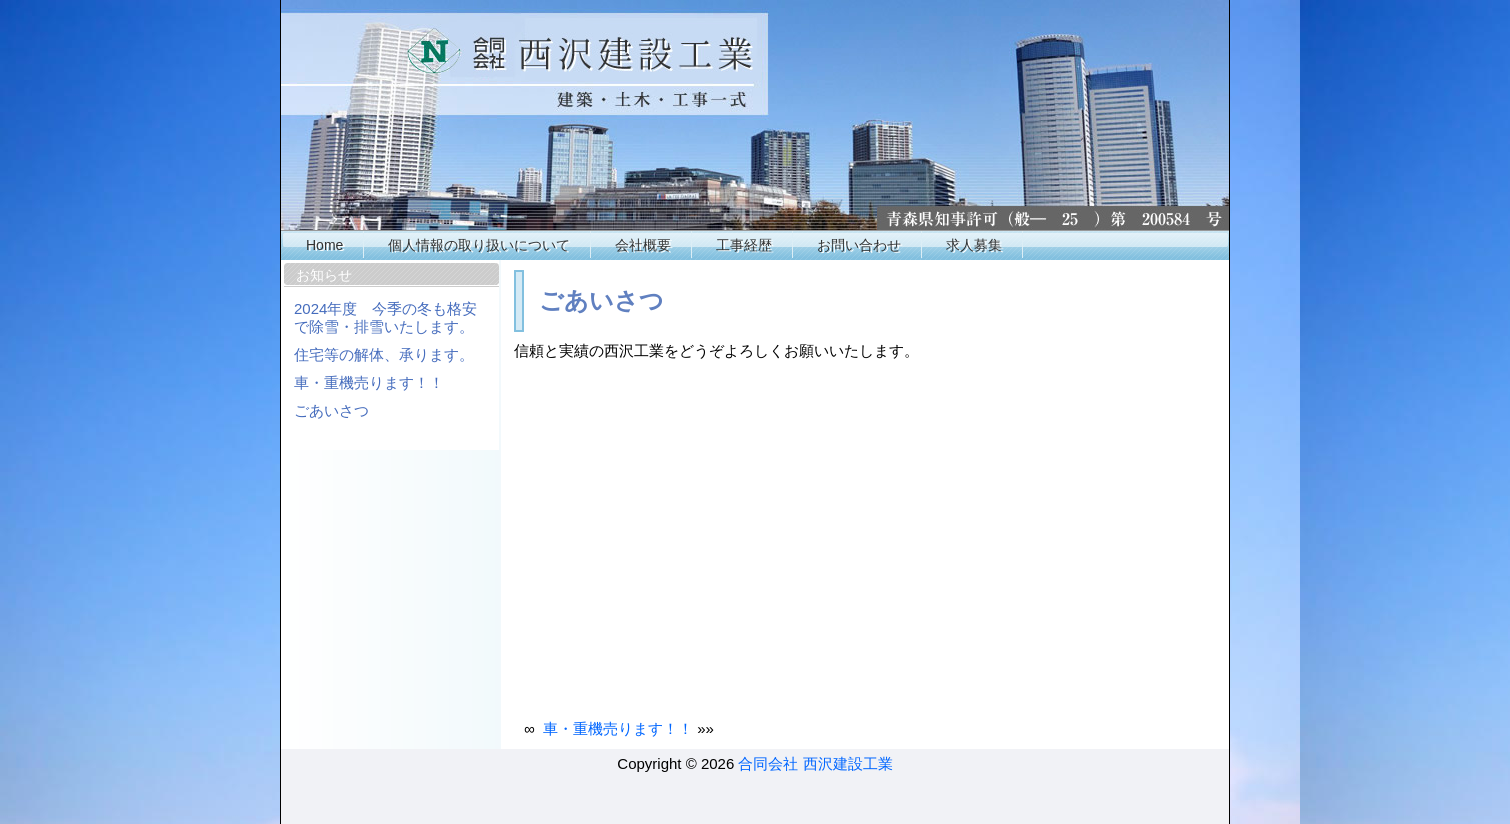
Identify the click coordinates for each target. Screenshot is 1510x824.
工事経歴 (744, 245)
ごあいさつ (331, 410)
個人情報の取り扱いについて (479, 245)
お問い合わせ (859, 245)
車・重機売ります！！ (369, 382)
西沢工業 (756, 115)
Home (324, 245)
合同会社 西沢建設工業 (815, 763)
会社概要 (643, 245)
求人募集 (974, 245)
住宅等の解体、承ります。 (384, 354)
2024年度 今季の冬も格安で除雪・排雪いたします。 (385, 317)
